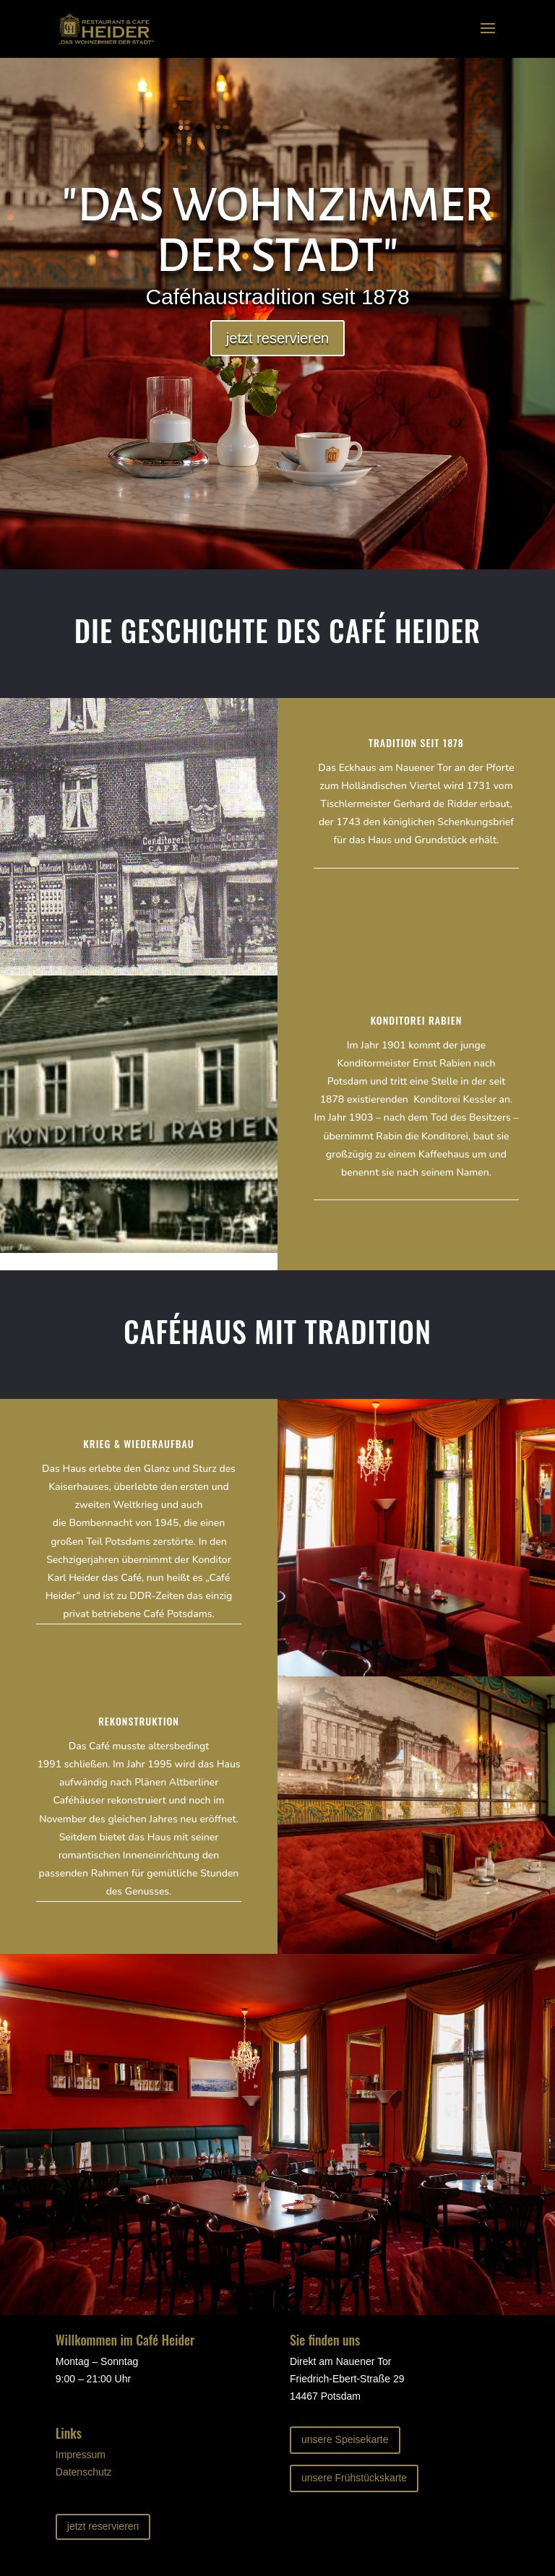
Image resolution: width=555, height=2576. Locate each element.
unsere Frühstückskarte (354, 2478)
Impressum (81, 2454)
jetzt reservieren (277, 338)
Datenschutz (84, 2472)
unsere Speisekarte (345, 2439)
